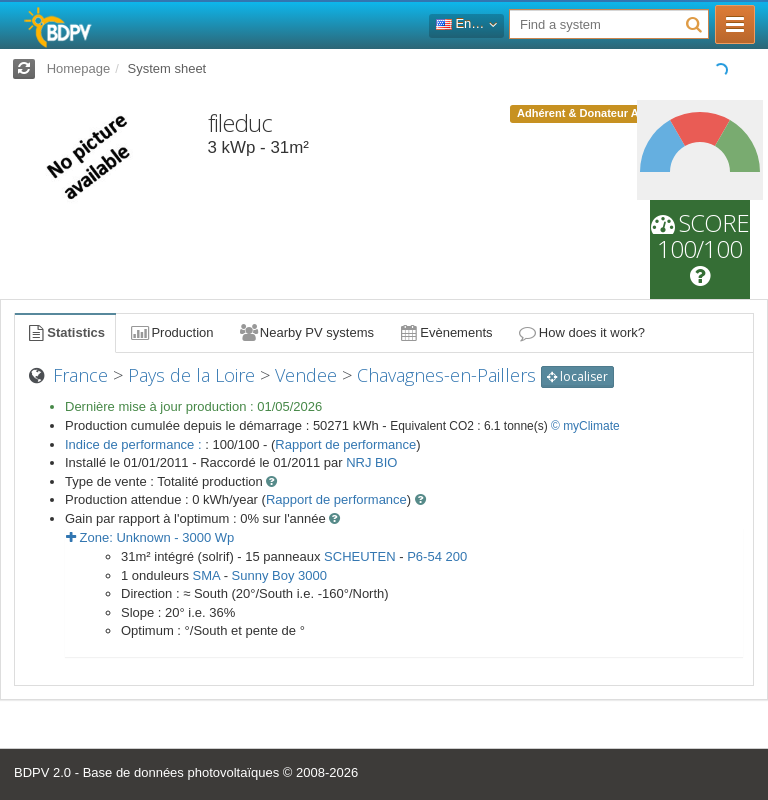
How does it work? (581, 332)
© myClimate (585, 426)
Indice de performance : (135, 444)
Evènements (445, 332)
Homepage (79, 68)
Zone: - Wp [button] (150, 537)
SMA (206, 575)
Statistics (65, 332)
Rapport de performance (345, 444)
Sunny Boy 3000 (279, 575)
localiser (577, 376)
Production (171, 332)
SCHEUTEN (360, 556)
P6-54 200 (437, 556)
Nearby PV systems (306, 332)
